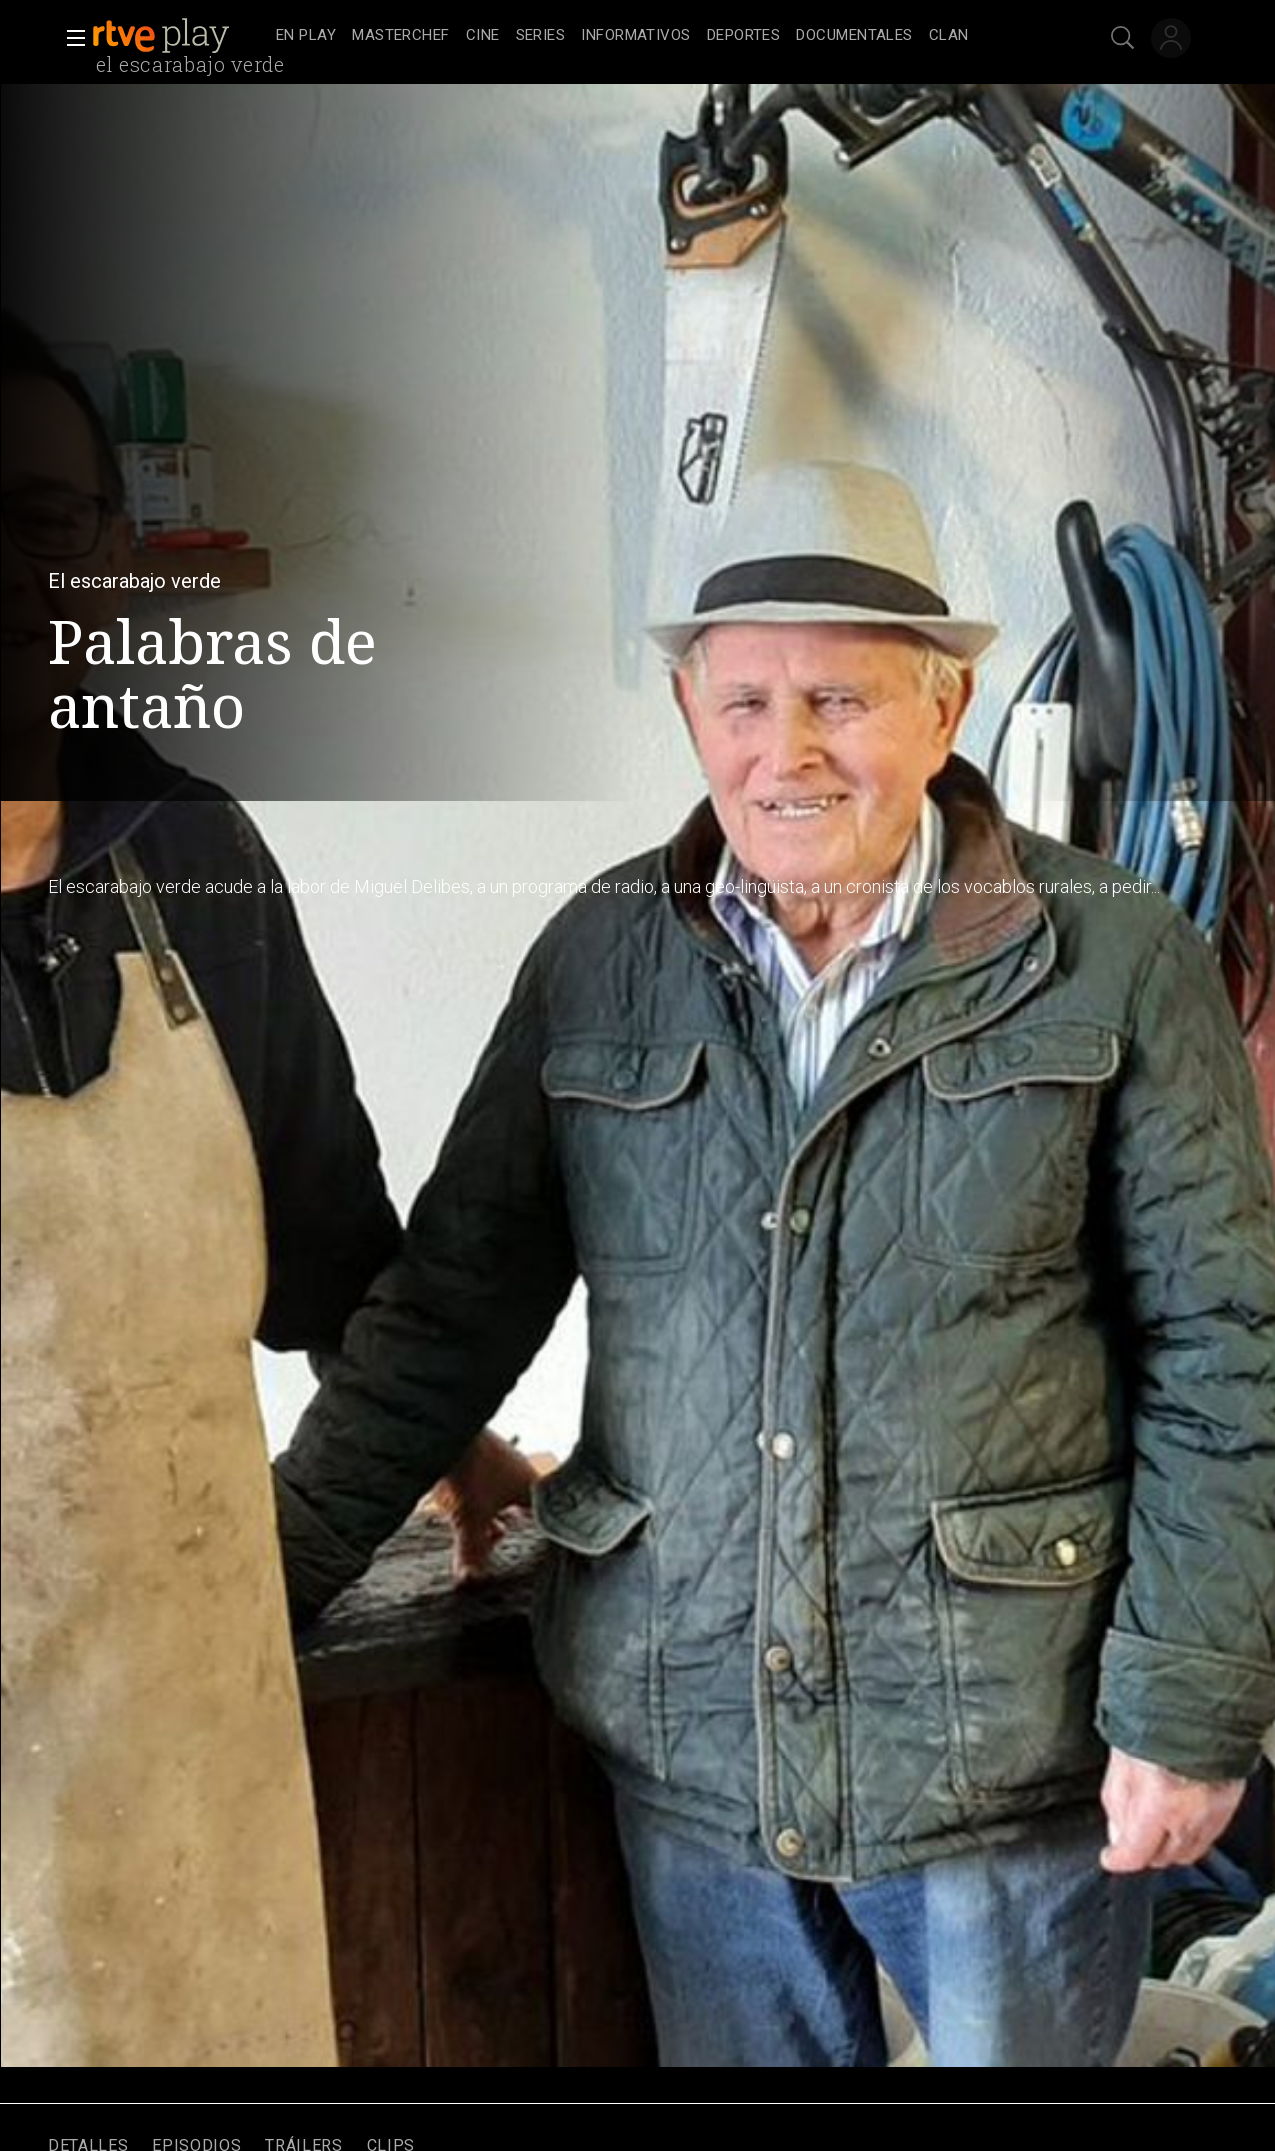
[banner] (180, 36)
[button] (70, 38)
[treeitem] (306, 36)
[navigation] (659, 36)
